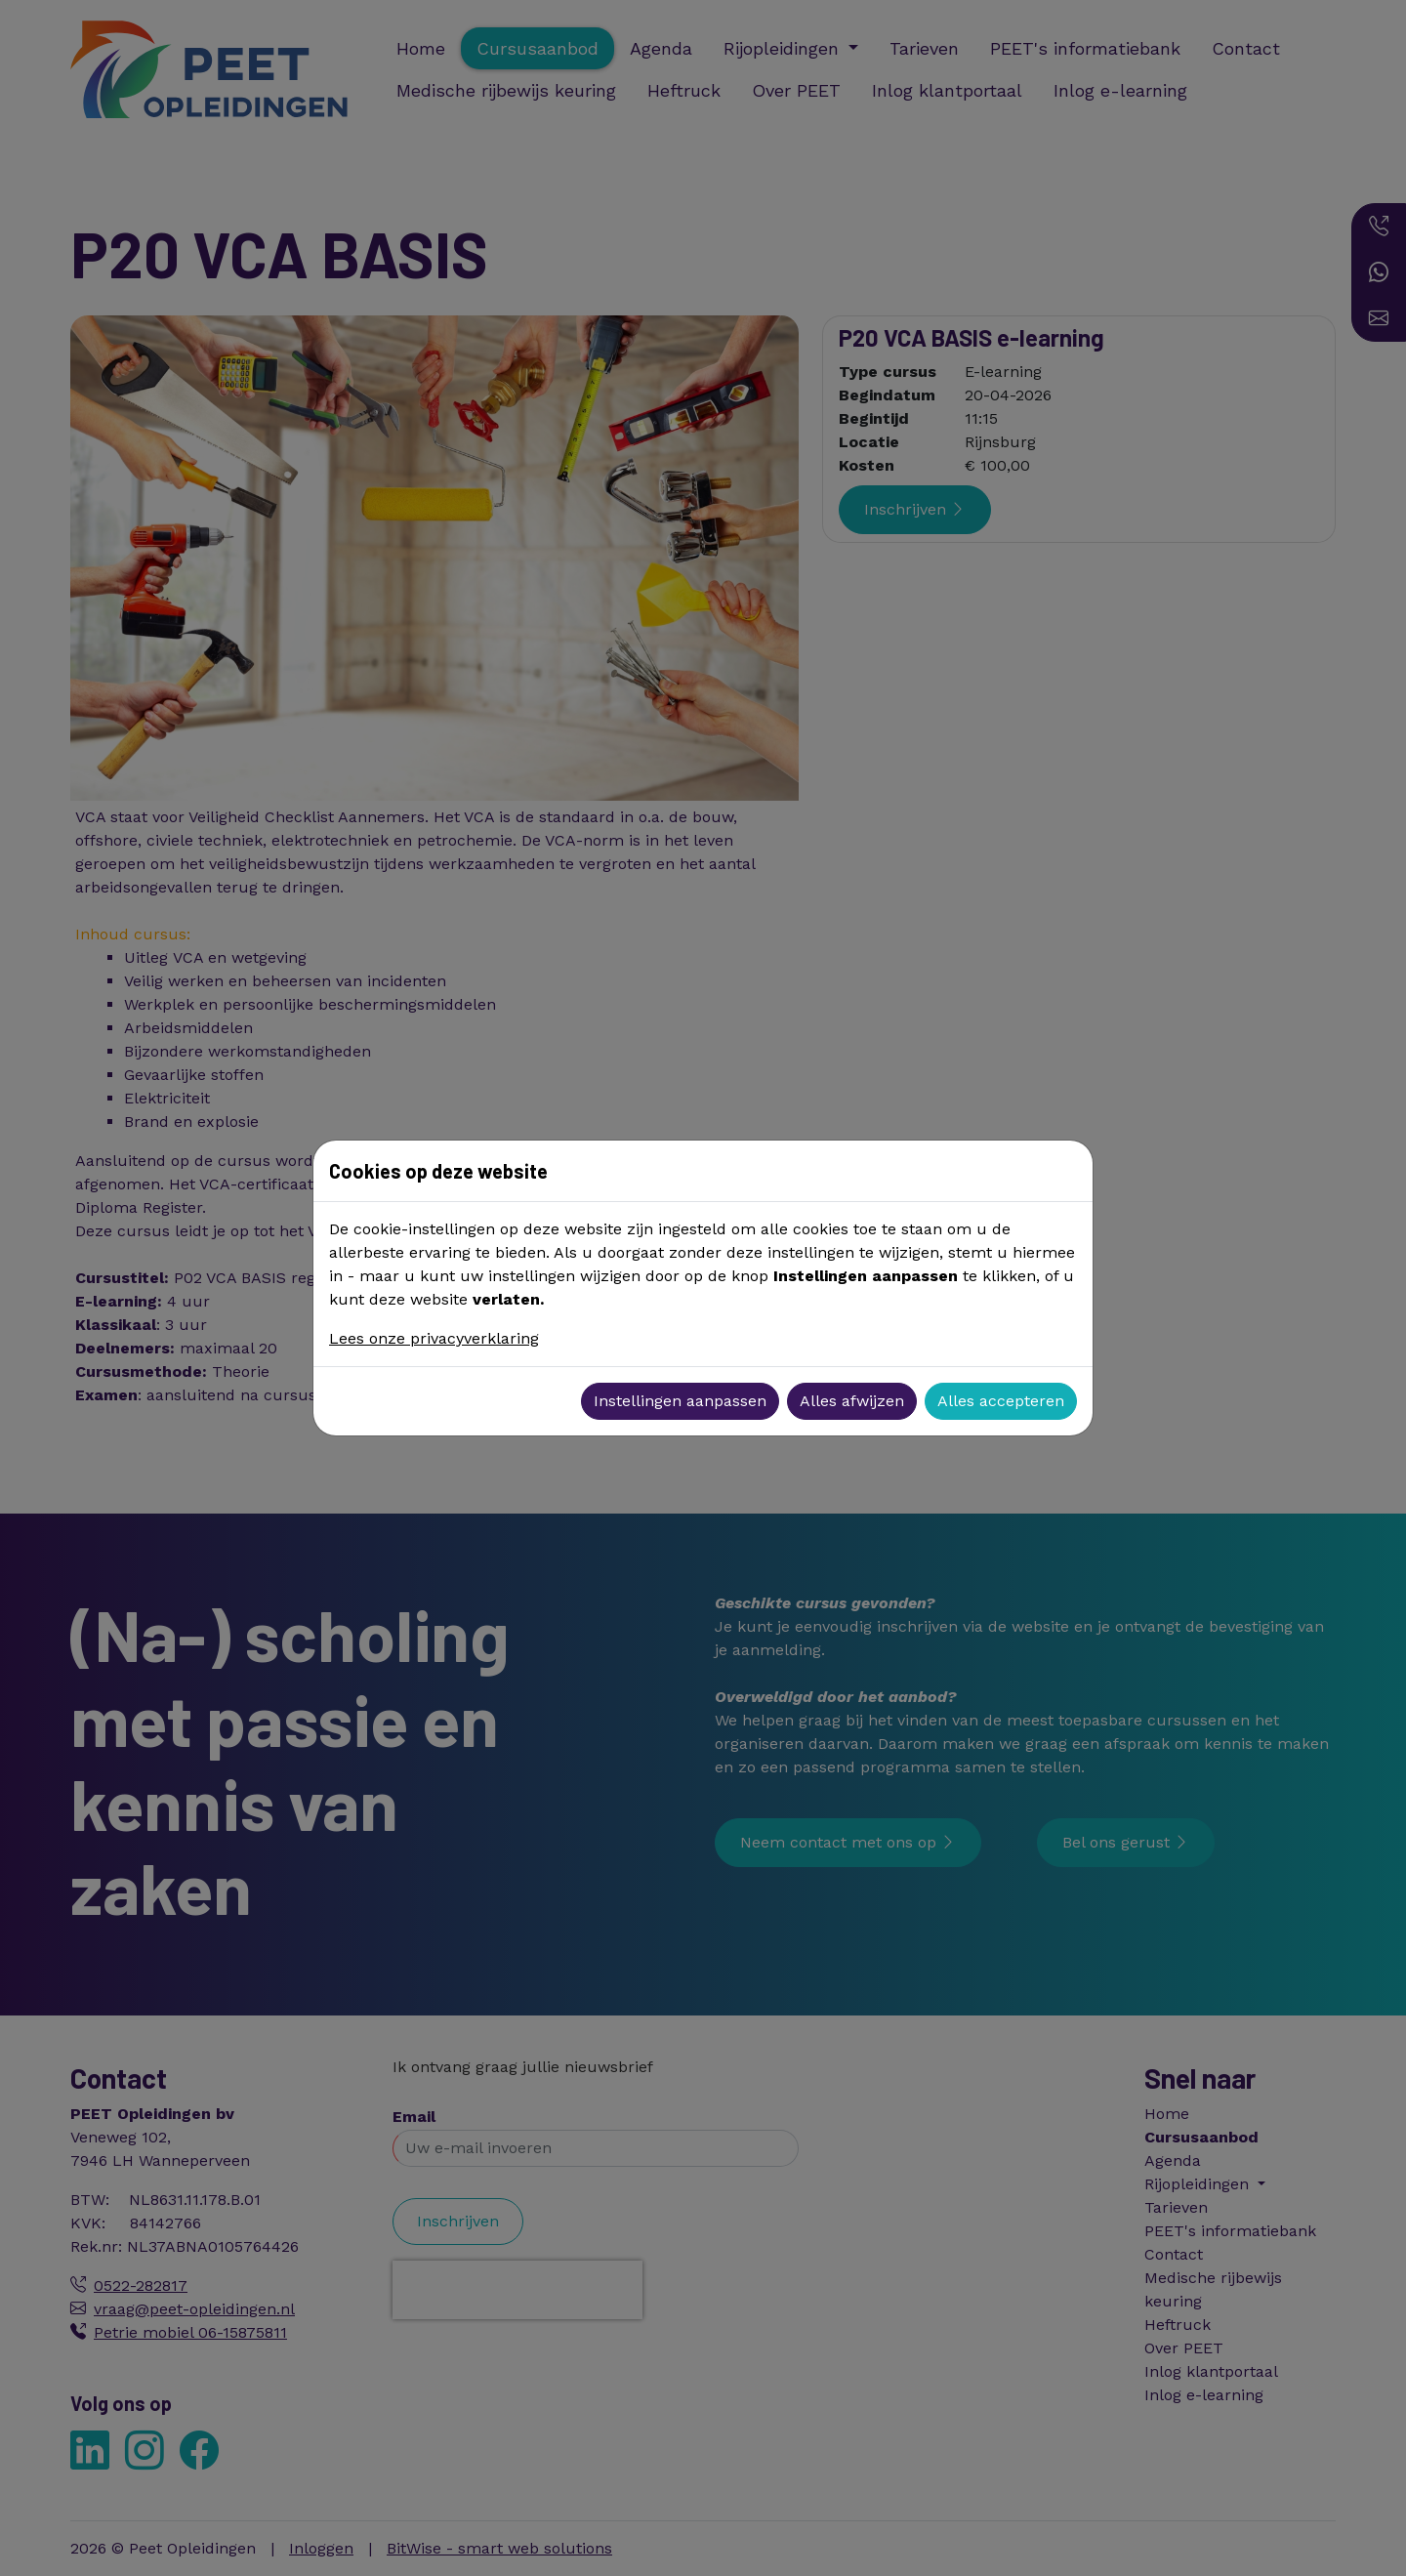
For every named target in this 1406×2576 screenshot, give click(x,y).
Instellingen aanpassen (680, 1401)
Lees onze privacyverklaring (434, 1338)
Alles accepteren (1000, 1401)
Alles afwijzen (852, 1401)
